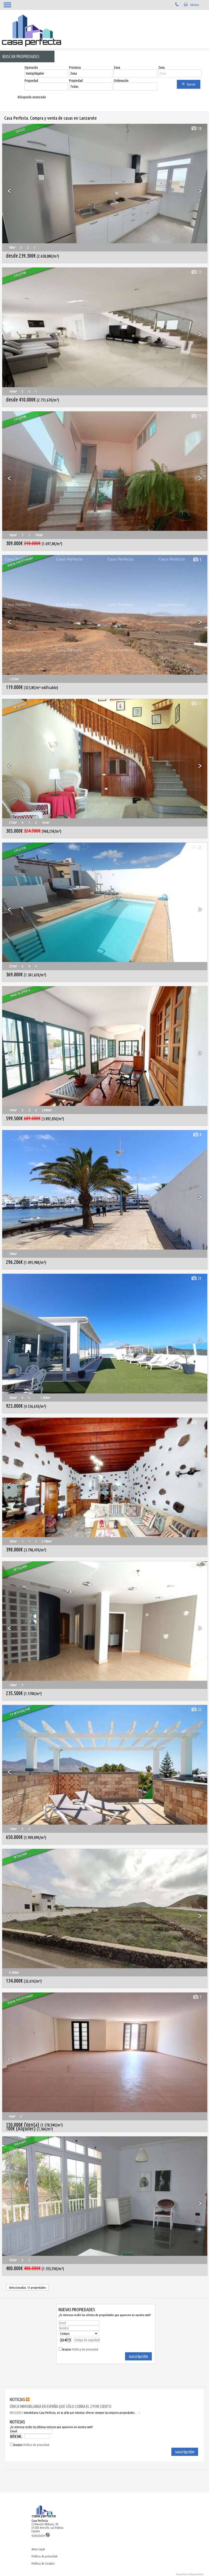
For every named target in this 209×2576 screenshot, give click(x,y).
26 (196, 847)
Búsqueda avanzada (31, 97)
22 (196, 1709)
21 (196, 1278)
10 (196, 1566)
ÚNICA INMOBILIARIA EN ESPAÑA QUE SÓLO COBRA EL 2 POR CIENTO (60, 2406)
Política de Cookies (42, 2563)
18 (196, 128)
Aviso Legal (38, 2549)
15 (196, 416)
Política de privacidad (85, 2349)
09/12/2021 (16, 2412)
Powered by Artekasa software (190, 2574)
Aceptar (80, 2349)
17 (196, 272)
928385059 (40, 2535)
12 (196, 703)
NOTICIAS (17, 2399)
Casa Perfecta (39, 2520)
